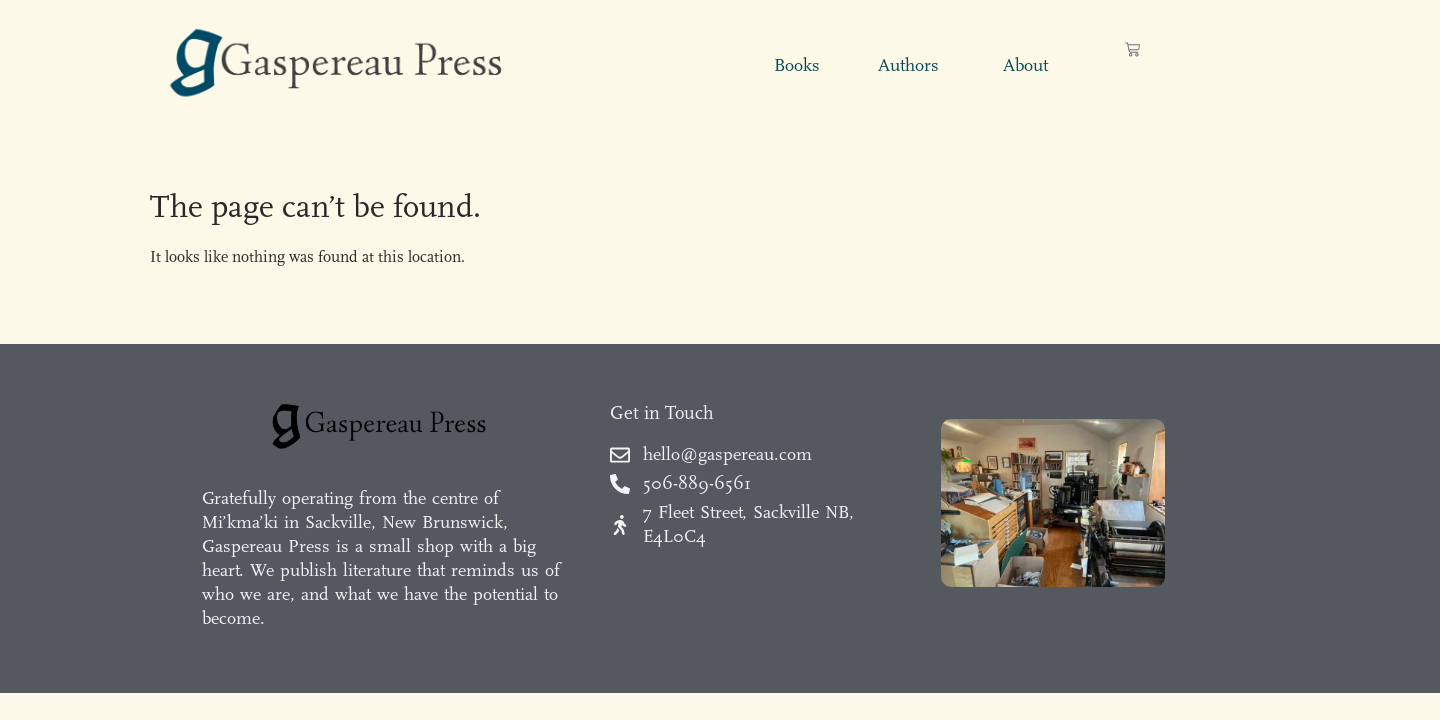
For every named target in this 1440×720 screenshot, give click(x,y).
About (1025, 65)
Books (797, 65)
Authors (908, 65)
